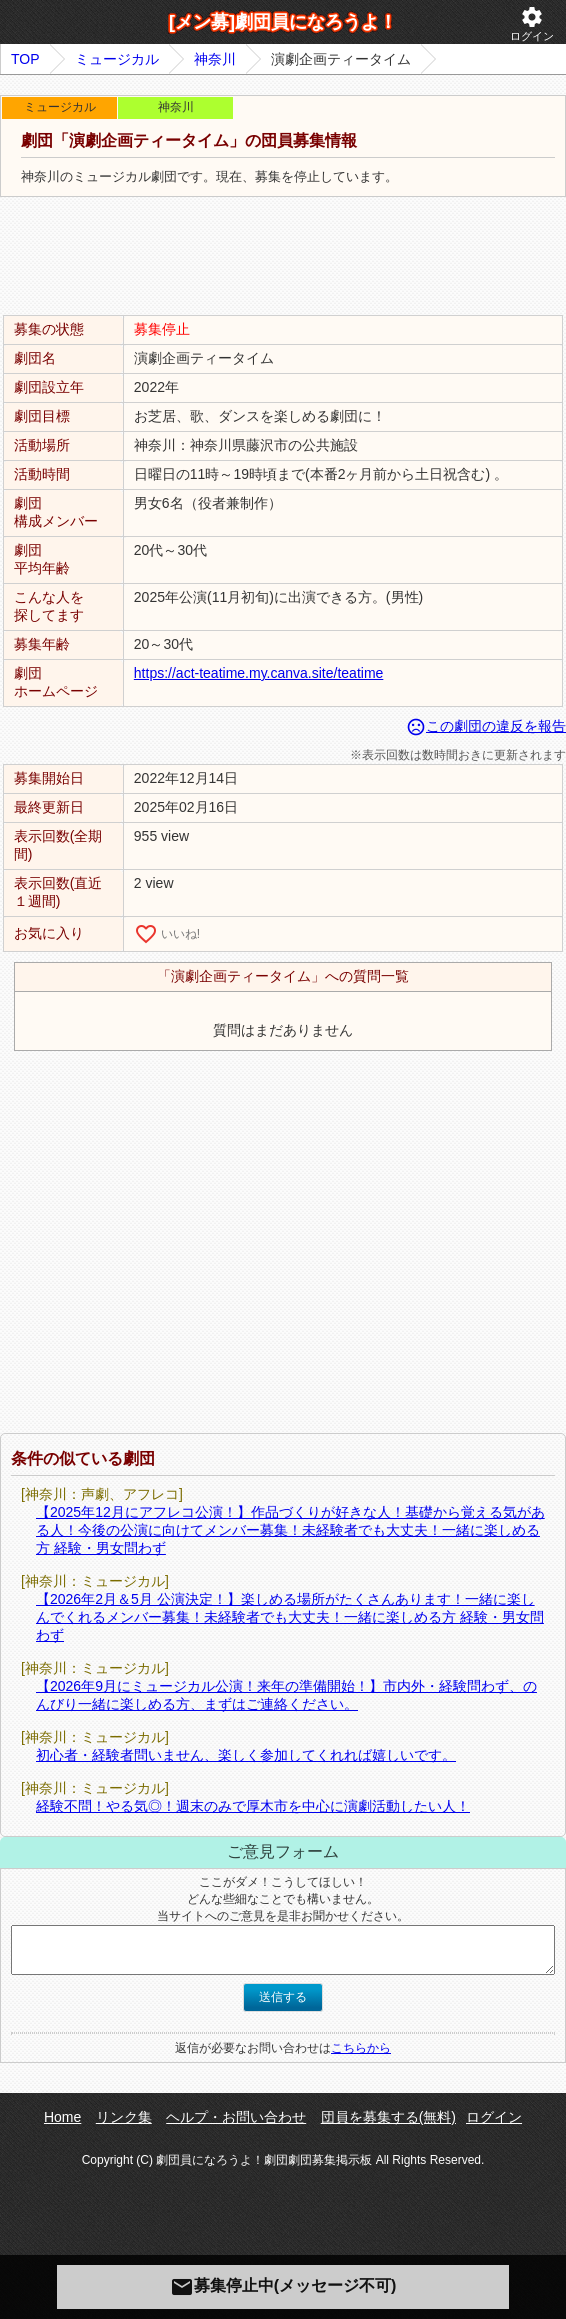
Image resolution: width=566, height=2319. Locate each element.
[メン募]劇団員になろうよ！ (283, 22)
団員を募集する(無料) (388, 2117)
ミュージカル (117, 59)
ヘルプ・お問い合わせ (236, 2117)
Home (62, 2117)
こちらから (361, 2048)
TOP (25, 59)
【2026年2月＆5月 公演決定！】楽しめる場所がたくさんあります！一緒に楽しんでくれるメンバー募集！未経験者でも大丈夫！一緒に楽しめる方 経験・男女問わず (290, 1617)
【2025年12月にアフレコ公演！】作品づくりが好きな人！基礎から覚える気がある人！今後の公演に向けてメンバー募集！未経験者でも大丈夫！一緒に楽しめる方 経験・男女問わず (290, 1530)
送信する (283, 1997)
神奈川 (215, 59)
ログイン (532, 23)
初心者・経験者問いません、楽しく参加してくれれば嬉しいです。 (246, 1755)
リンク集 (124, 2117)
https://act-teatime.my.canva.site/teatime (259, 673)
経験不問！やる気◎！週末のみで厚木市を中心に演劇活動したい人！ (253, 1806)
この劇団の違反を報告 (486, 726)
